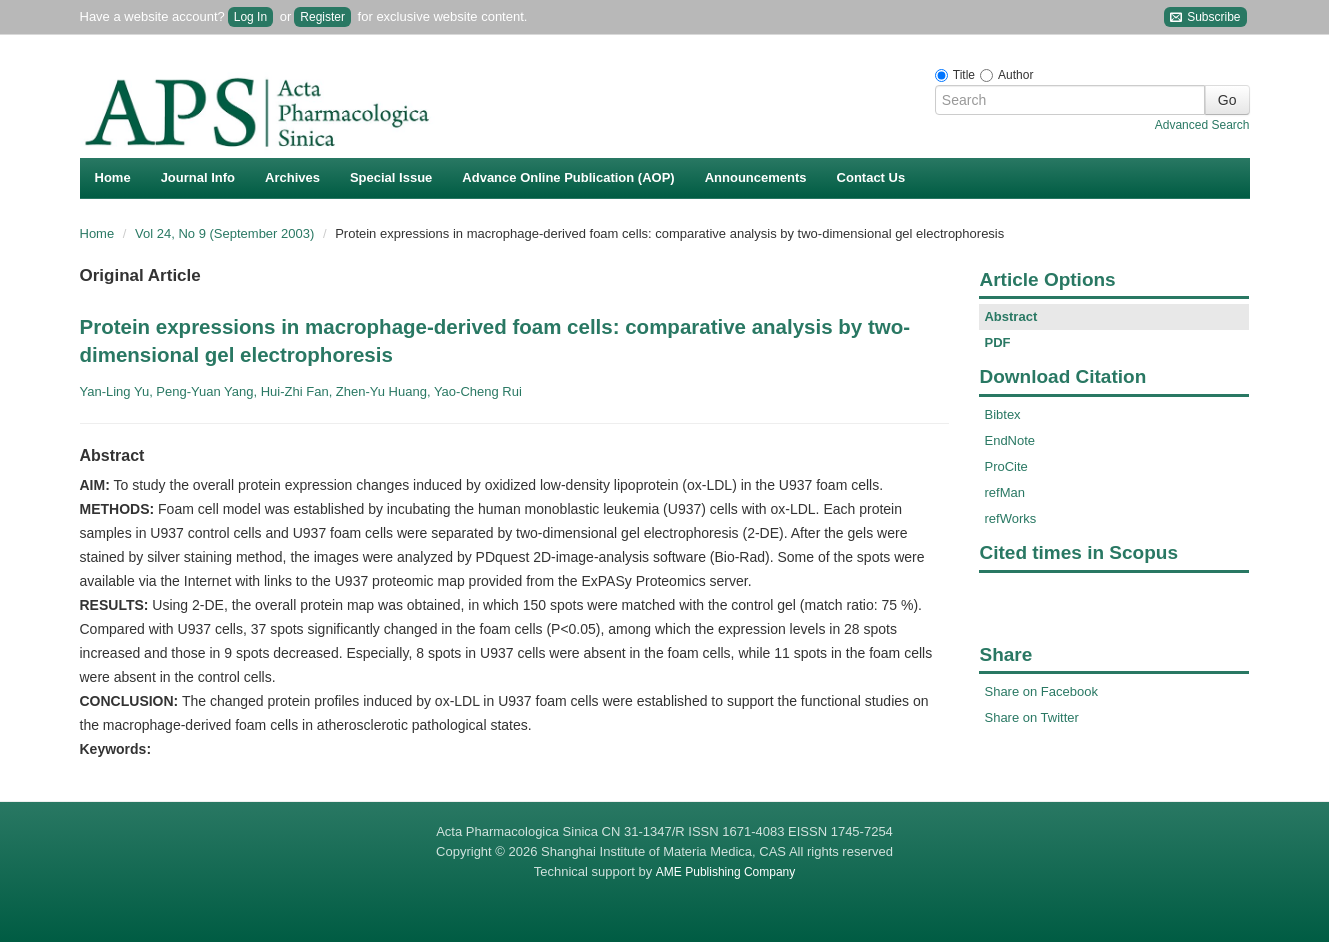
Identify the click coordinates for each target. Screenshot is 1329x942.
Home (113, 177)
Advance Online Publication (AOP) (568, 177)
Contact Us (871, 177)
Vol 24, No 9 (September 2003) (226, 233)
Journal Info (198, 177)
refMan (1004, 492)
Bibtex (1002, 414)
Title (964, 75)
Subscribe (1205, 17)
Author (1015, 75)
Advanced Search (1202, 125)
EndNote (1009, 440)
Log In (250, 17)
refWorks (1010, 518)
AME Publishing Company (725, 872)
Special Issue (391, 177)
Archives (292, 177)
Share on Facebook (1040, 691)
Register (322, 17)
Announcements (756, 177)
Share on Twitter (1031, 717)
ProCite (1005, 466)
